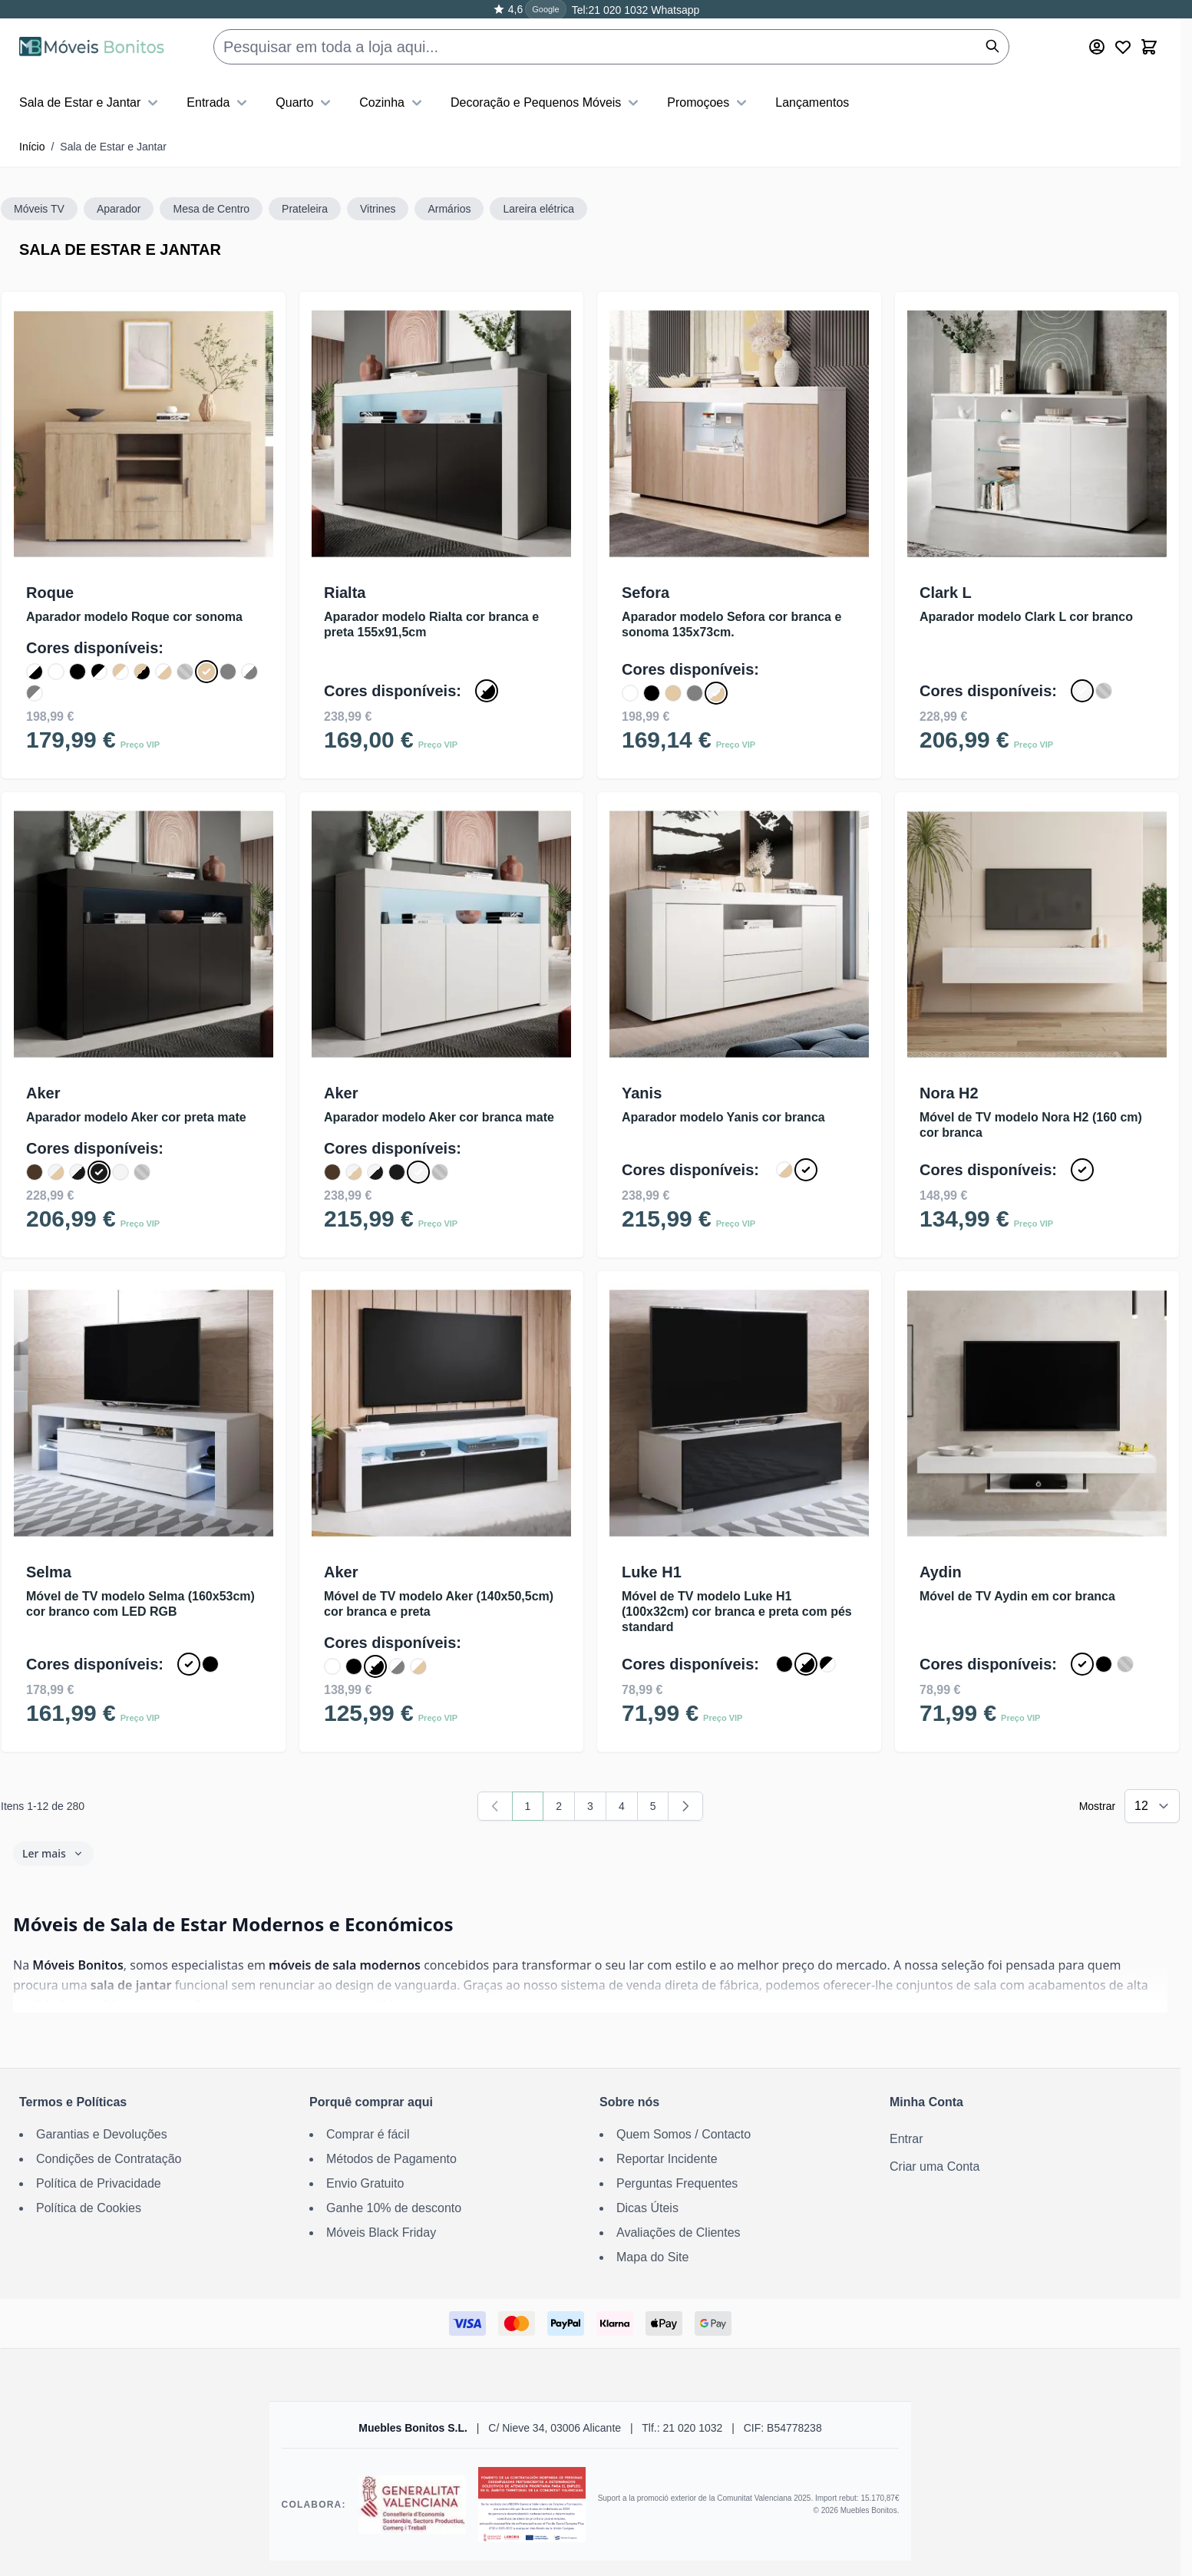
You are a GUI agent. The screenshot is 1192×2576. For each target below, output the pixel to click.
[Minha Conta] (1097, 47)
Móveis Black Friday (381, 2232)
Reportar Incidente (667, 2158)
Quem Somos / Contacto (683, 2134)
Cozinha (392, 103)
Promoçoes (709, 103)
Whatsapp (673, 10)
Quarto (305, 103)
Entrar (906, 2138)
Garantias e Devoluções (101, 2134)
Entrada (219, 103)
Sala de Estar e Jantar (90, 103)
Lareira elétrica (538, 209)
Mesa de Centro (211, 209)
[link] (495, 1806)
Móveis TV (39, 209)
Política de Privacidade (98, 2183)
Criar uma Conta (934, 2166)
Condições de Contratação (108, 2158)
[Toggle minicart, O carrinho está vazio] (1149, 47)
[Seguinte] (685, 1806)
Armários (449, 209)
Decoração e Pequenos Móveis (546, 103)
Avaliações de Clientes (678, 2232)
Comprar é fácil (367, 2134)
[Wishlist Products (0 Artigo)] (1123, 47)
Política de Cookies (88, 2207)
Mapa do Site (652, 2257)
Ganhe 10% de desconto (393, 2207)
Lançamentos (812, 102)
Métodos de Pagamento (391, 2158)
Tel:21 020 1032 (610, 10)
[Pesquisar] (992, 46)
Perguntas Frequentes (677, 2183)
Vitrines (377, 209)
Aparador (119, 209)
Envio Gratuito (365, 2183)
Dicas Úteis (647, 2207)
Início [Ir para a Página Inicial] (32, 146)
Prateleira (305, 209)
